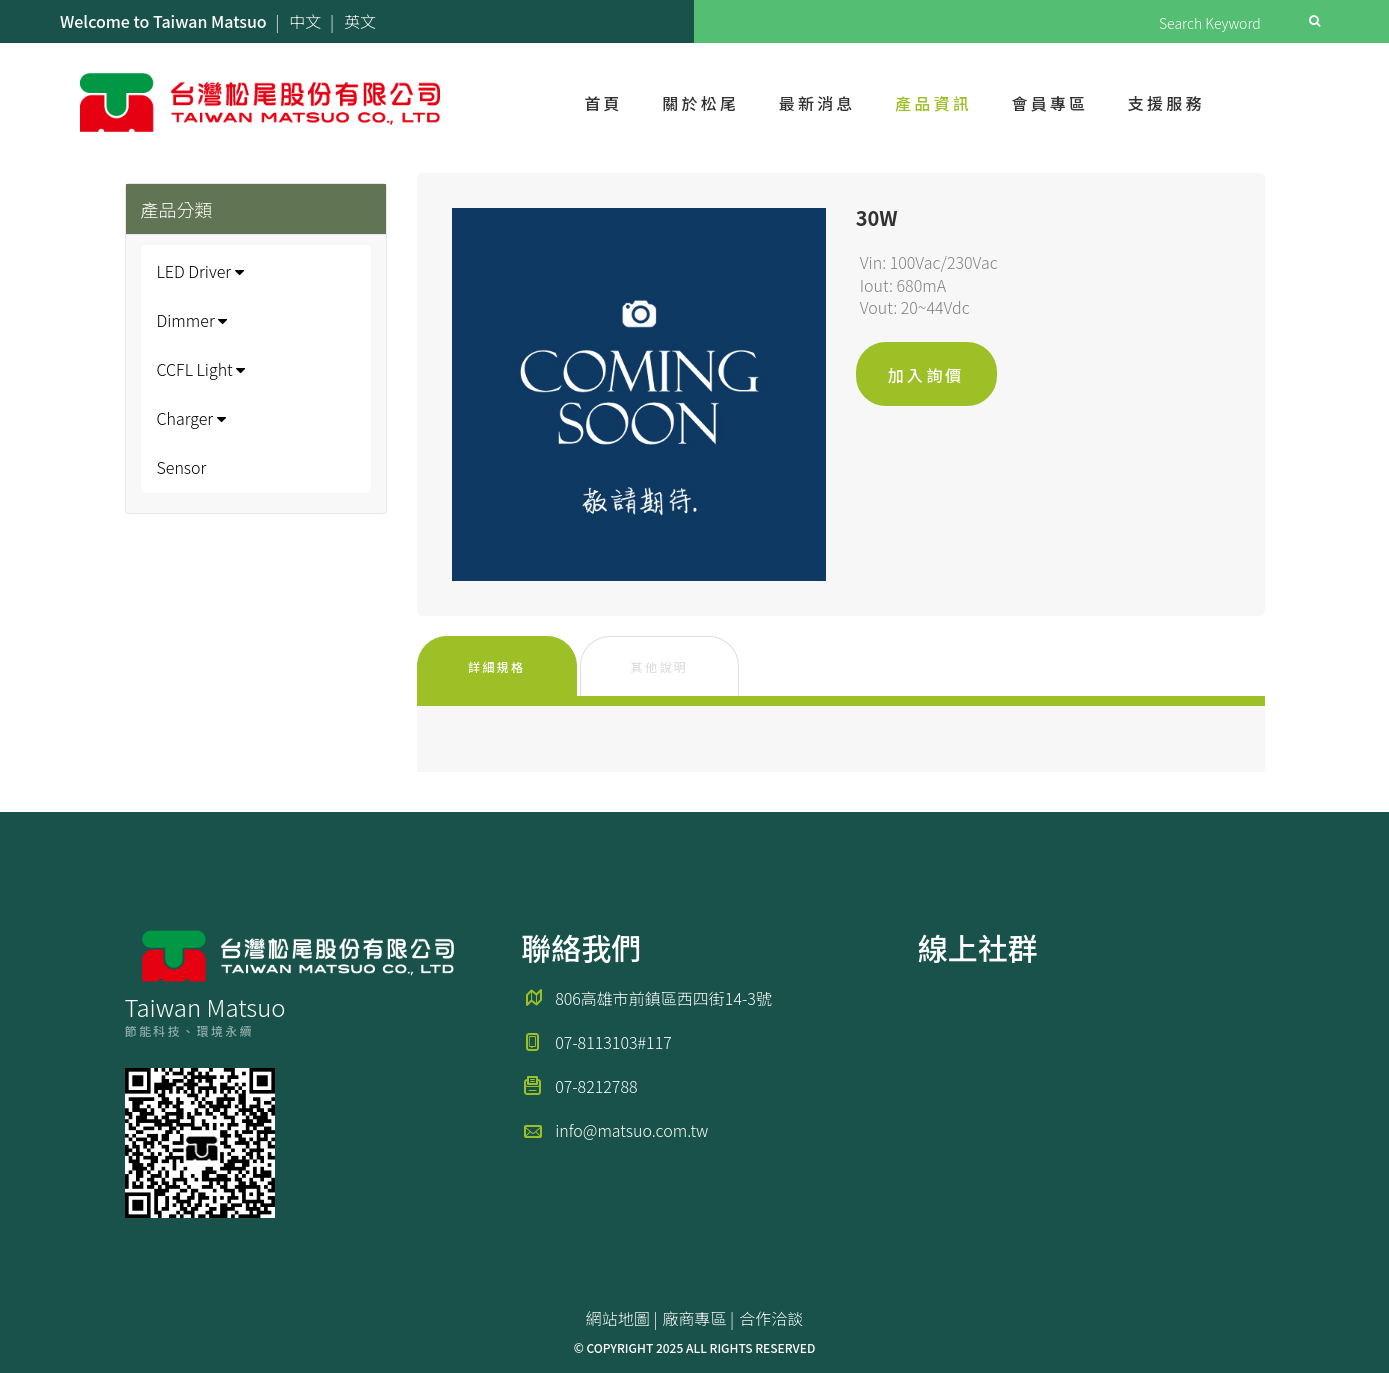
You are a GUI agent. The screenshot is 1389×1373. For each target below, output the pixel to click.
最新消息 (817, 103)
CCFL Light (201, 369)
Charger (191, 418)
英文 (360, 21)
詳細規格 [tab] (497, 666)
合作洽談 (771, 1318)
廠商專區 (694, 1318)
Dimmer (192, 320)
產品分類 (177, 209)
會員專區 (1049, 103)
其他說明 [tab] (660, 666)
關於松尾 (700, 103)
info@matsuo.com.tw (631, 1130)
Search (1314, 21)
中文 (305, 21)
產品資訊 (933, 103)
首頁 (603, 103)
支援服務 (1166, 103)
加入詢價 (926, 375)
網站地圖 (618, 1318)
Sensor (182, 467)
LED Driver (200, 271)
